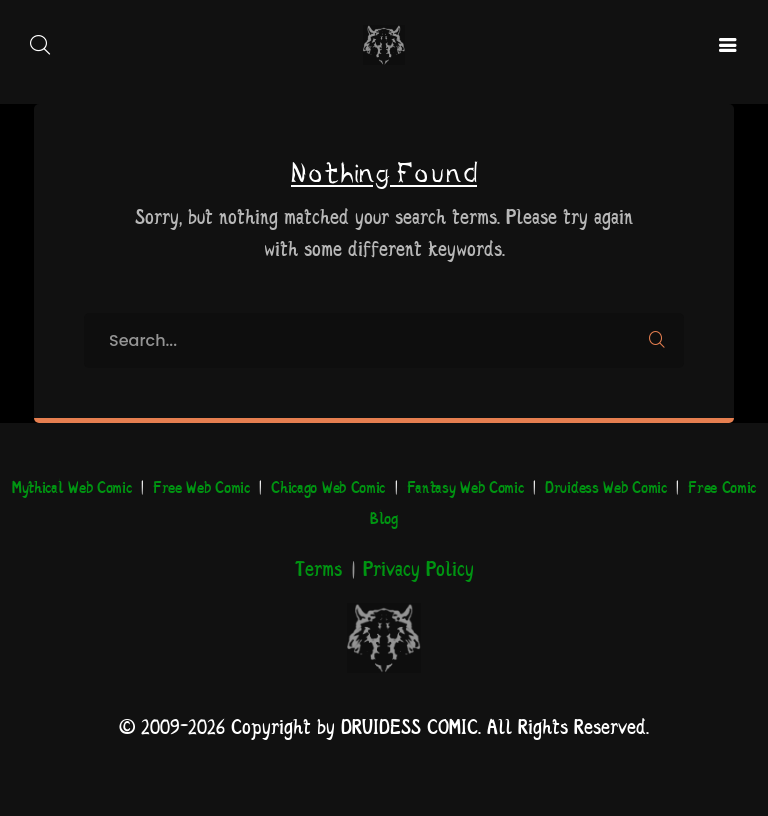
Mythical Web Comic (72, 488)
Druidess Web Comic (606, 488)
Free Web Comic (201, 488)
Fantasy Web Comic (465, 488)
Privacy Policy (418, 570)
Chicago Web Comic (328, 488)
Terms (318, 570)
